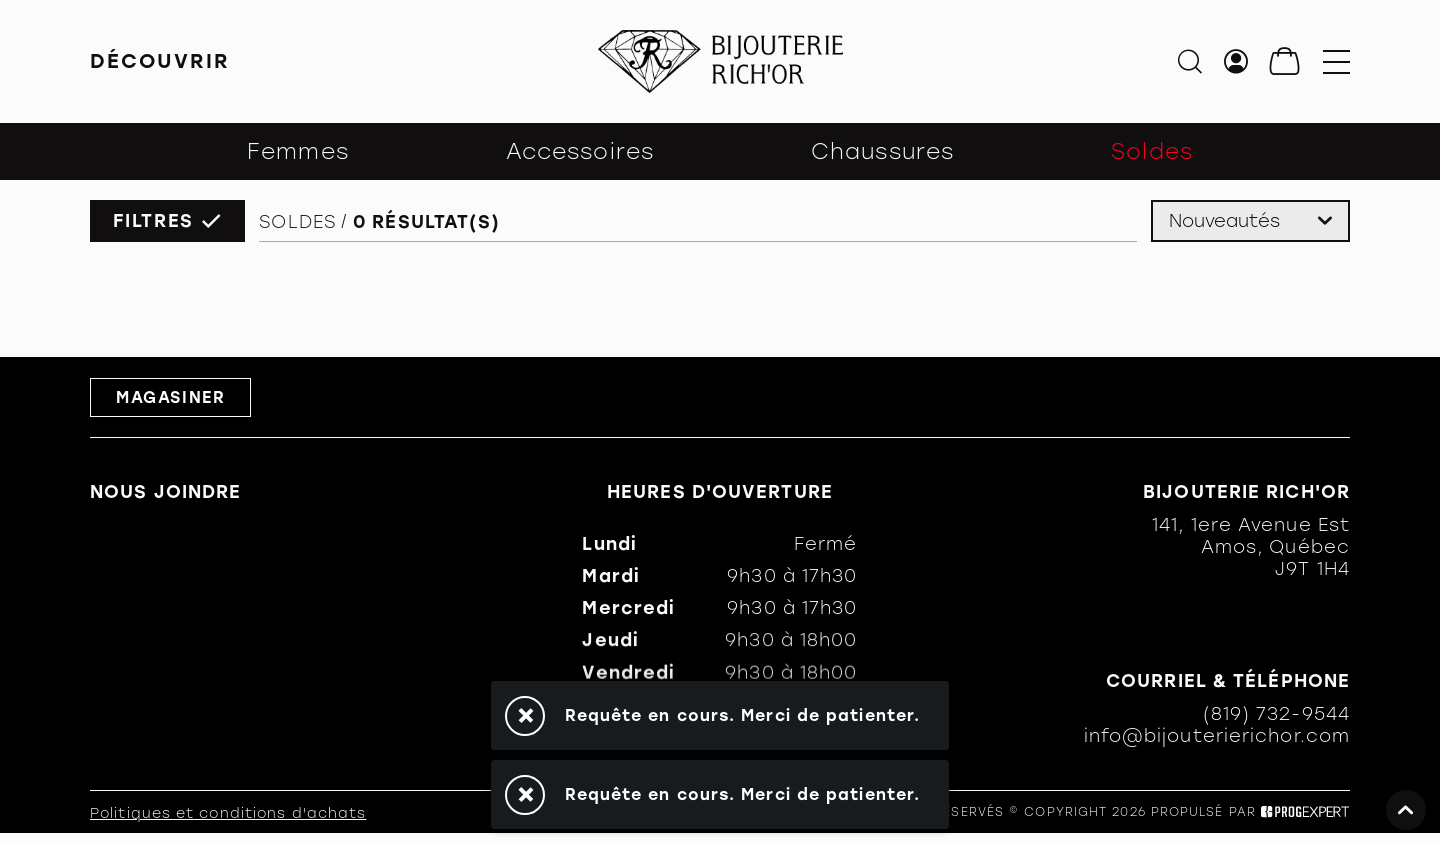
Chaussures (882, 151)
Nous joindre (165, 492)
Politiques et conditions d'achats (228, 813)
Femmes (298, 151)
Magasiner (170, 397)
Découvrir (160, 61)
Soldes (1152, 151)
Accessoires (580, 151)
